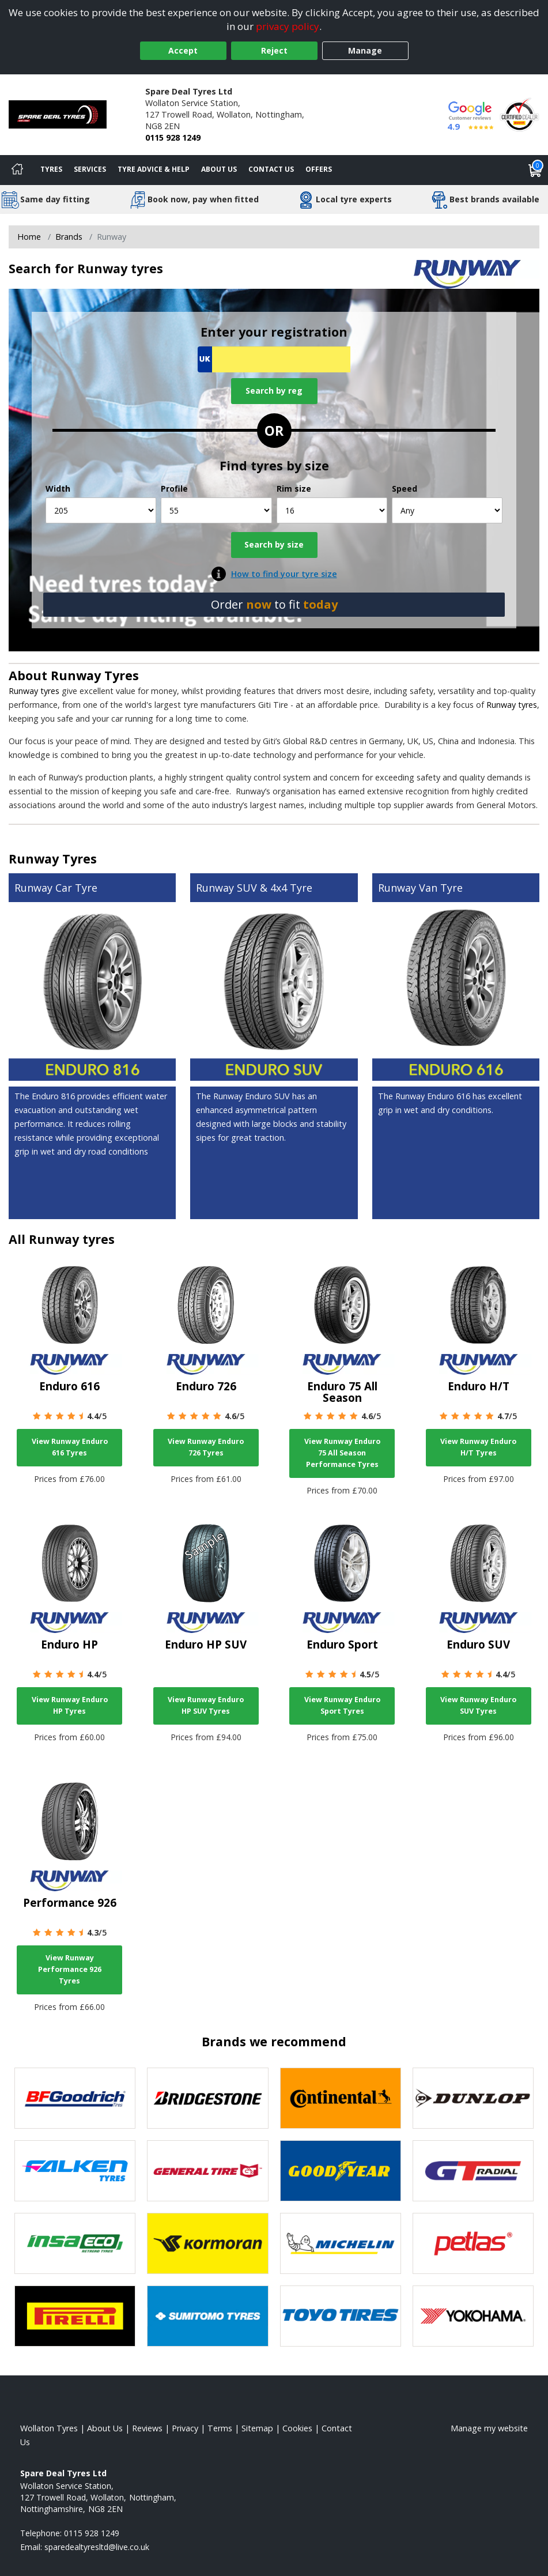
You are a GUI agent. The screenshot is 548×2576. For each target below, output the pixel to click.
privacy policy (287, 26)
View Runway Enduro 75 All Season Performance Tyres (342, 1452)
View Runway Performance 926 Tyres (69, 1969)
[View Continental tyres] (340, 2098)
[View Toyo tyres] (340, 2316)
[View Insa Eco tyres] (74, 2243)
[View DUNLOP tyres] (473, 2098)
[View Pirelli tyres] (74, 2316)
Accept (183, 50)
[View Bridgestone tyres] (207, 2098)
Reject (274, 50)
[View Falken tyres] (74, 2170)
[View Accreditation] (519, 113)
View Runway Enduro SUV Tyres (478, 1705)
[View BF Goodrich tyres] (74, 2098)
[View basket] (535, 170)
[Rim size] (332, 510)
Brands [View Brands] (68, 236)
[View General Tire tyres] (207, 2170)
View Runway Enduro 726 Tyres (206, 1447)
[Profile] (216, 510)
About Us (219, 169)
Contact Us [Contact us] (271, 169)
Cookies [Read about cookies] (297, 2428)
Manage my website (489, 2428)
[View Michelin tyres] (340, 2243)
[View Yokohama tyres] (473, 2316)
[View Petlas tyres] (473, 2243)
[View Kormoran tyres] (207, 2243)
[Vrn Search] (274, 359)
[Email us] (96, 2546)
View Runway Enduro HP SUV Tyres (206, 1705)
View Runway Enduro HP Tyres (70, 1705)
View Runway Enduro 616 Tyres (70, 1447)
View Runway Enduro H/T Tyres (478, 1447)
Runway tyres (34, 690)
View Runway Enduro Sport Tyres (342, 1705)
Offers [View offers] (318, 169)
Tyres (51, 169)
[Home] (17, 170)
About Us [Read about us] (105, 2428)
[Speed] (447, 510)
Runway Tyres (95, 675)
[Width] (101, 510)
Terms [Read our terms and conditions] (219, 2428)
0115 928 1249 (173, 137)
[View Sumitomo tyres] (207, 2316)
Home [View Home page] (29, 236)
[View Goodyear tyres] (340, 2170)
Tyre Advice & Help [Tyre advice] (154, 169)
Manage (365, 50)
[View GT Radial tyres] (473, 2170)
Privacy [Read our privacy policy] (185, 2428)
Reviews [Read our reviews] (147, 2428)
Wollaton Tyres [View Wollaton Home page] (49, 2428)
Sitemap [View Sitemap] (257, 2428)
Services (90, 169)
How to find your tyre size (284, 573)
